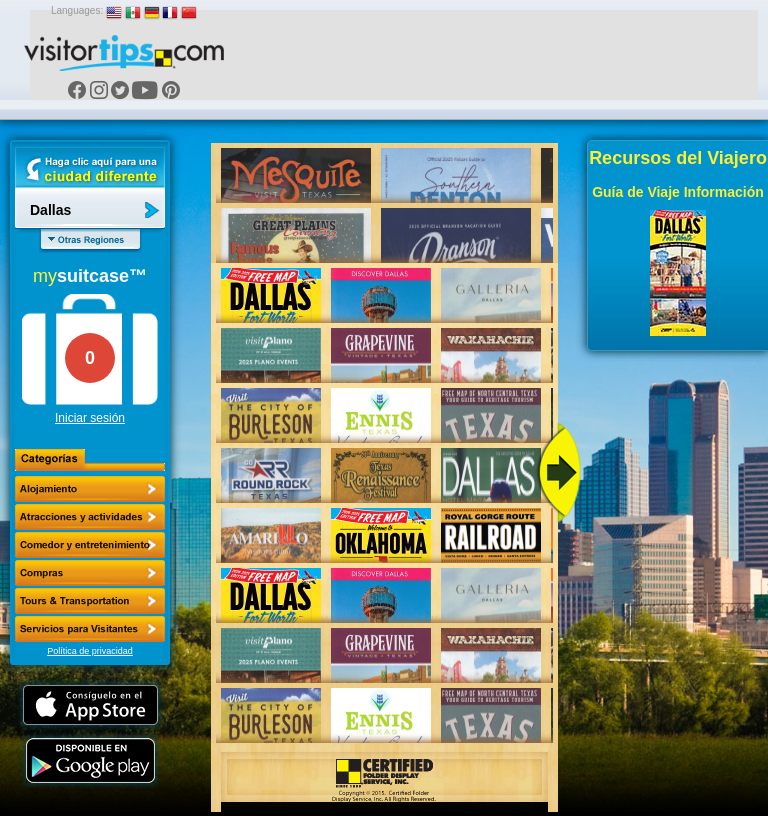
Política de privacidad (90, 651)
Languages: (77, 10)
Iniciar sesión (90, 418)
